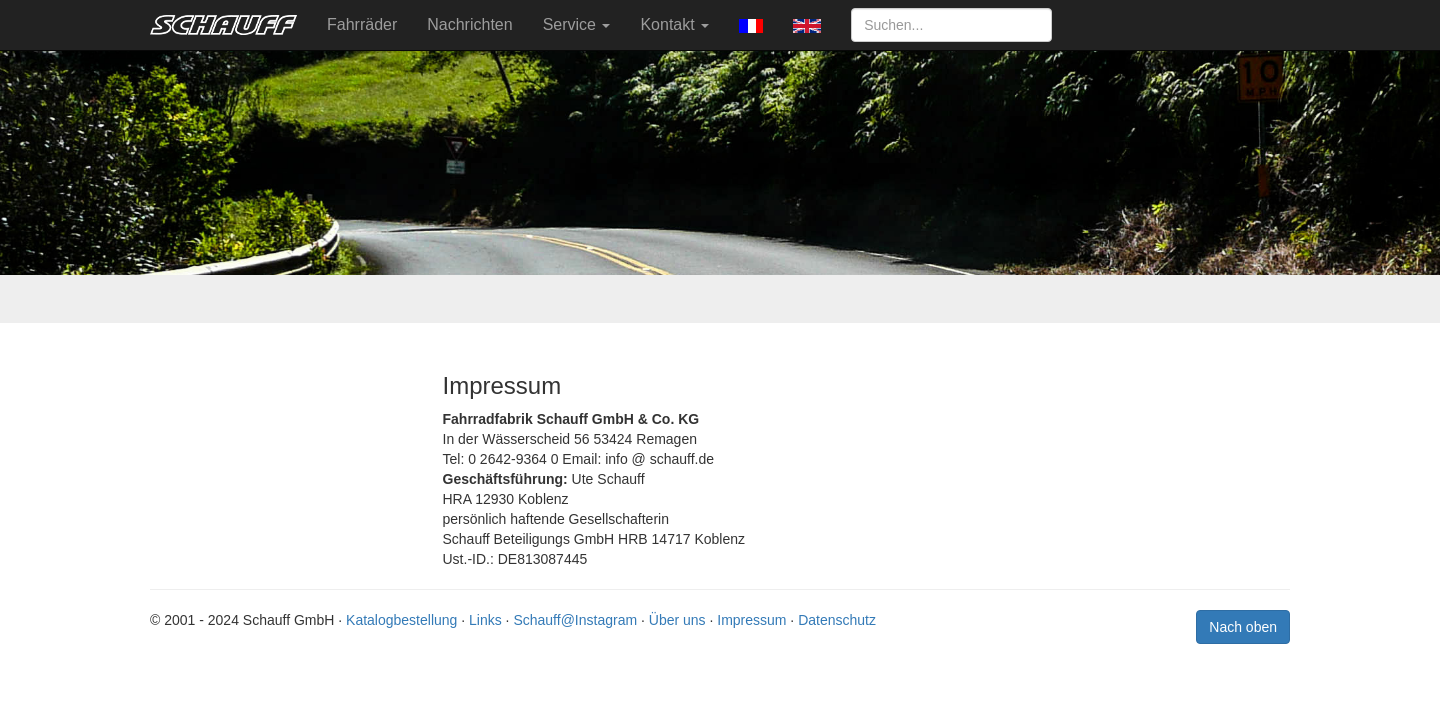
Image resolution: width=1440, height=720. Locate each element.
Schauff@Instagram (575, 620)
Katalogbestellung (401, 620)
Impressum (751, 620)
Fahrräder (362, 24)
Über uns (677, 620)
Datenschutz (837, 620)
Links (485, 620)
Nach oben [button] (1243, 627)
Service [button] (577, 24)
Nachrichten (469, 24)
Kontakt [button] (674, 24)
